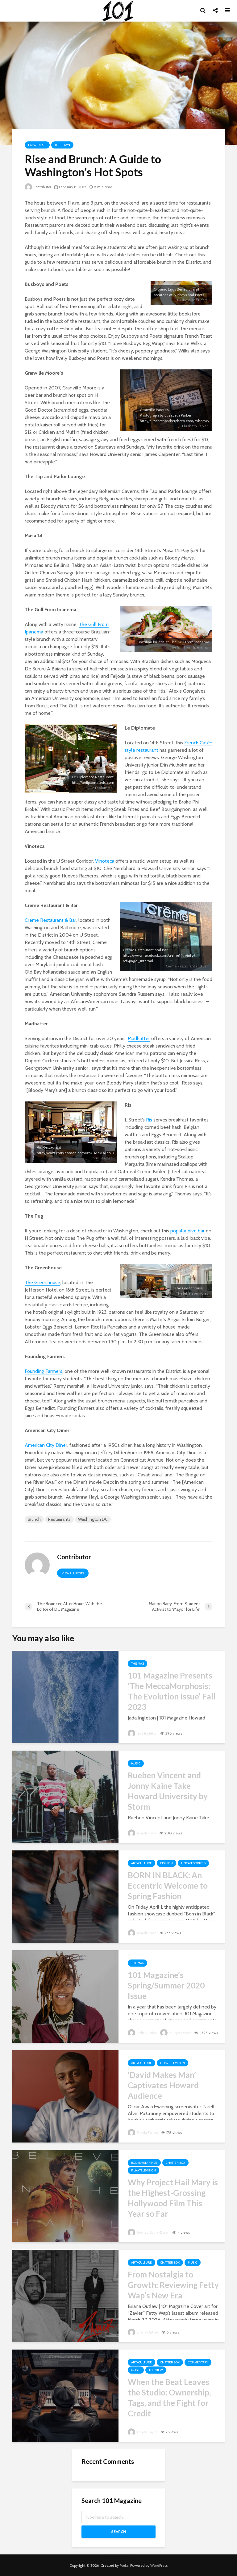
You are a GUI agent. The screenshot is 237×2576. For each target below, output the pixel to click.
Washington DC (93, 1519)
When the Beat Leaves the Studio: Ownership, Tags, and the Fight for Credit (169, 2397)
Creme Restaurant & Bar (50, 920)
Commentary (198, 2362)
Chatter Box (175, 2163)
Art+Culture (141, 1863)
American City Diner (46, 1445)
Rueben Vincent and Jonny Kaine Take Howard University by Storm (168, 1791)
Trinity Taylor (143, 2432)
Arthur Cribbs (143, 2032)
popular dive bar (187, 1231)
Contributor (38, 187)
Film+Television (172, 2063)
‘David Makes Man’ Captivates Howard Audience (163, 2085)
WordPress (159, 2565)
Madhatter (139, 1038)
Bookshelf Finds (144, 2163)
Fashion (166, 1863)
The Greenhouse (42, 1282)
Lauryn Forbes (176, 2032)
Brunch (34, 1519)
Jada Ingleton (143, 1733)
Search (118, 2531)
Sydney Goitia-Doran (150, 2232)
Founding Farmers (43, 1371)
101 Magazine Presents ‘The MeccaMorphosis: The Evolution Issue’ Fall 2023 (171, 1691)
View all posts (73, 1573)
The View (156, 2370)
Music (135, 1763)
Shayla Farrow (144, 2132)
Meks (124, 2565)
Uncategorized (193, 1863)
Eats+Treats (37, 145)
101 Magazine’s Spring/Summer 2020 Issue (166, 1985)
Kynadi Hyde (142, 1833)
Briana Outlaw (144, 2332)
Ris (149, 1120)
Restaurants (59, 1519)
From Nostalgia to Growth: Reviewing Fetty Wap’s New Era (173, 2284)
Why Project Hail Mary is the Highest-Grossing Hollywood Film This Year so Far (173, 2198)
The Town (62, 145)
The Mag (137, 1664)
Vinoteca (104, 861)
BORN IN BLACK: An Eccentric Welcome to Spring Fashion (168, 1885)
